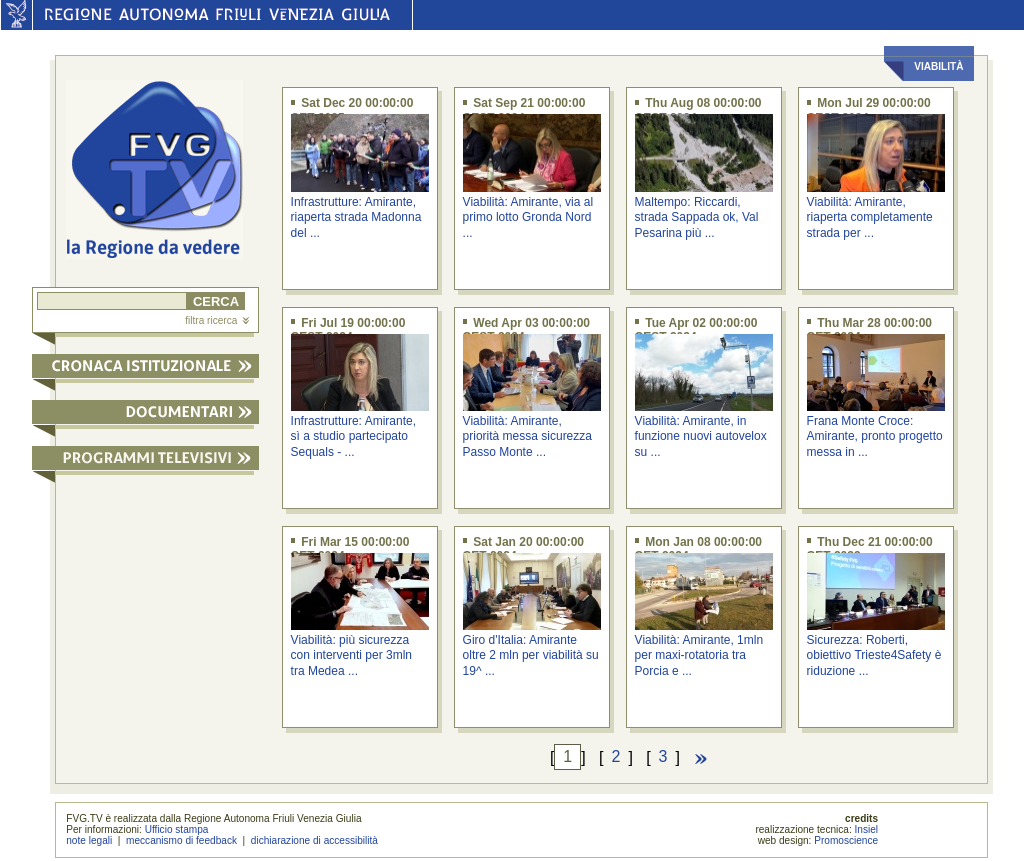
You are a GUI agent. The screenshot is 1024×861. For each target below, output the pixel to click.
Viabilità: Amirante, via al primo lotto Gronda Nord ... (528, 217)
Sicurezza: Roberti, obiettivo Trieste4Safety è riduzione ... (874, 655)
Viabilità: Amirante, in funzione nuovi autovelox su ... (701, 436)
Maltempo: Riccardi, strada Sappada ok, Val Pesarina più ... (697, 217)
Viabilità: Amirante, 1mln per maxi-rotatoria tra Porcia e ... (699, 655)
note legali (89, 840)
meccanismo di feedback (181, 840)
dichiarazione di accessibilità (314, 840)
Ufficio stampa (177, 829)
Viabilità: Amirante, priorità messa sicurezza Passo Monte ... (527, 436)
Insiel (867, 829)
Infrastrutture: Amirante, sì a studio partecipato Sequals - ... (353, 436)
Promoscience (846, 840)
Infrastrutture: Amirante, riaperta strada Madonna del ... (356, 217)
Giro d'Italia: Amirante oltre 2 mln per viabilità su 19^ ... (531, 655)
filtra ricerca (217, 320)
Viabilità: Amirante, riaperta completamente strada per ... (870, 217)
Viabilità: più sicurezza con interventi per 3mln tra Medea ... (351, 655)
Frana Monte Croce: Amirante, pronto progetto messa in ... (875, 436)
